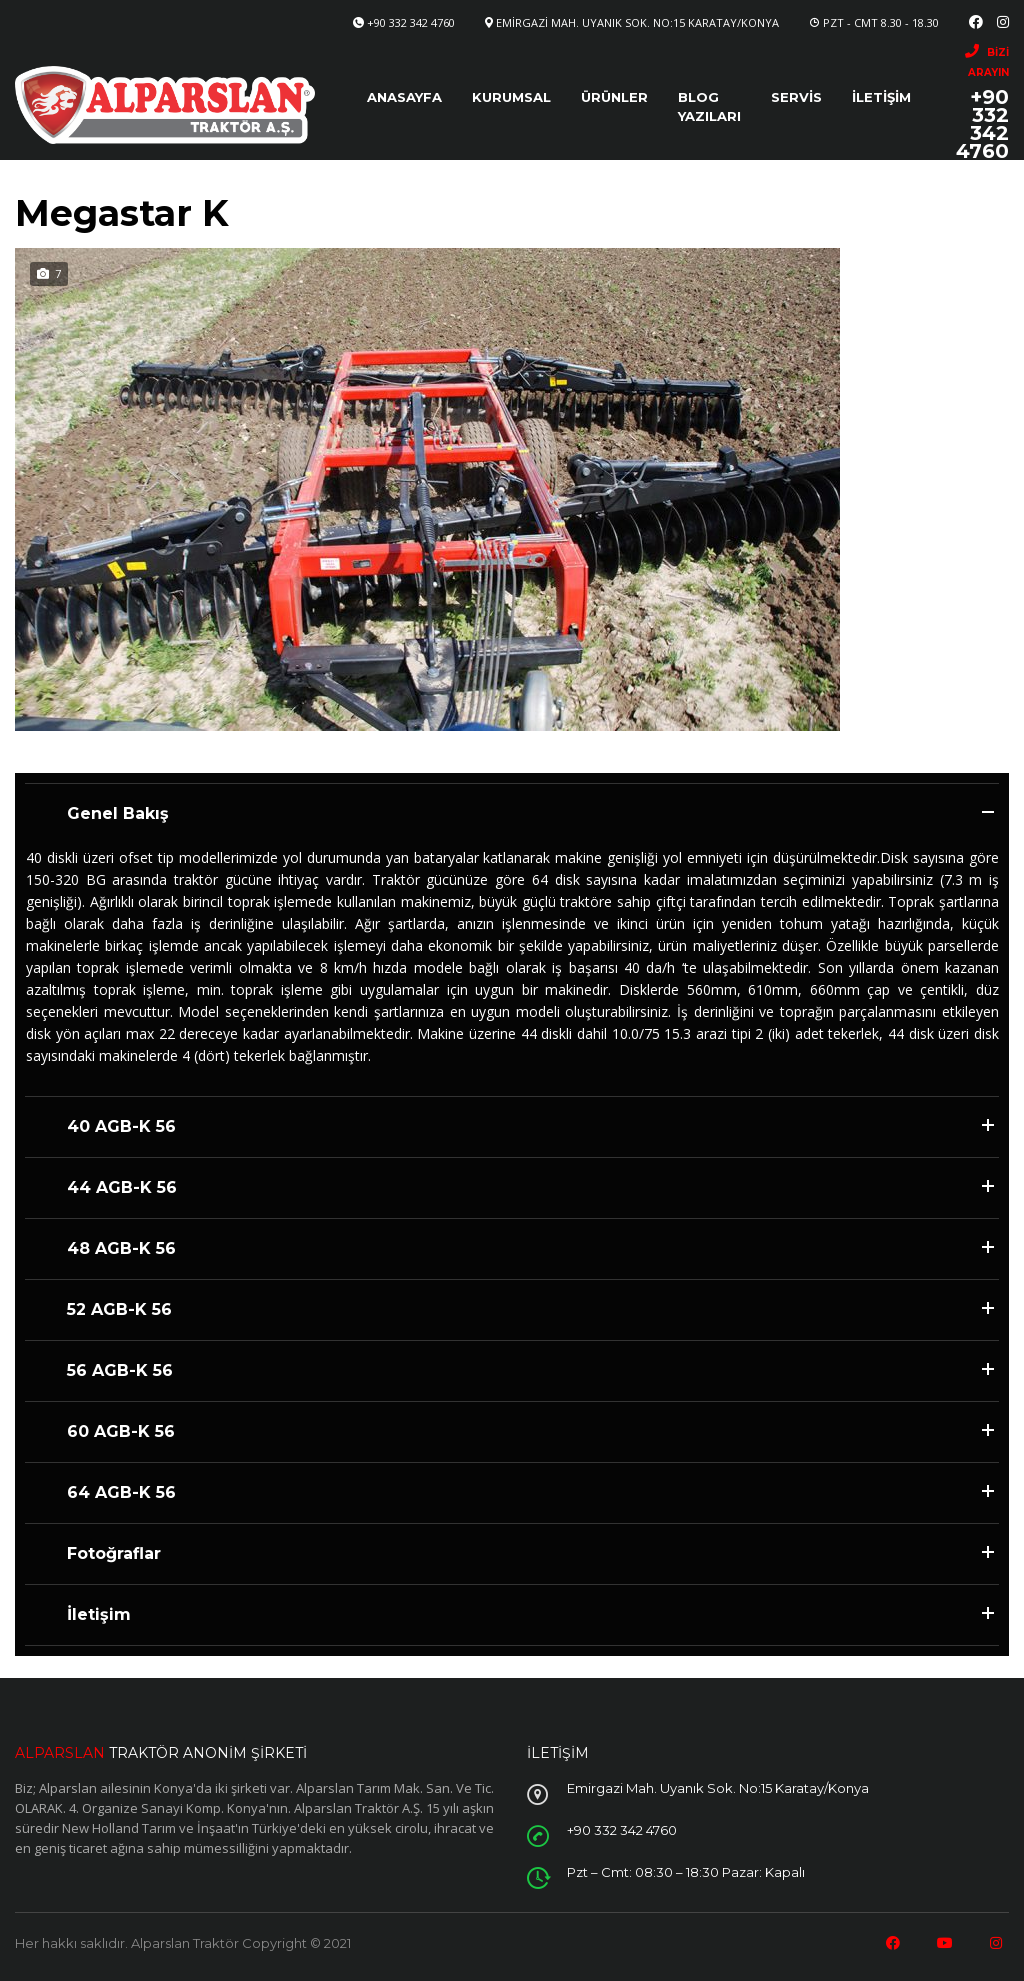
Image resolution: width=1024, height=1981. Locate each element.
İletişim (881, 97)
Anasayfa (404, 97)
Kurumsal (511, 97)
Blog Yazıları (709, 106)
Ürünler (614, 97)
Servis (796, 97)
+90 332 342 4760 (411, 22)
